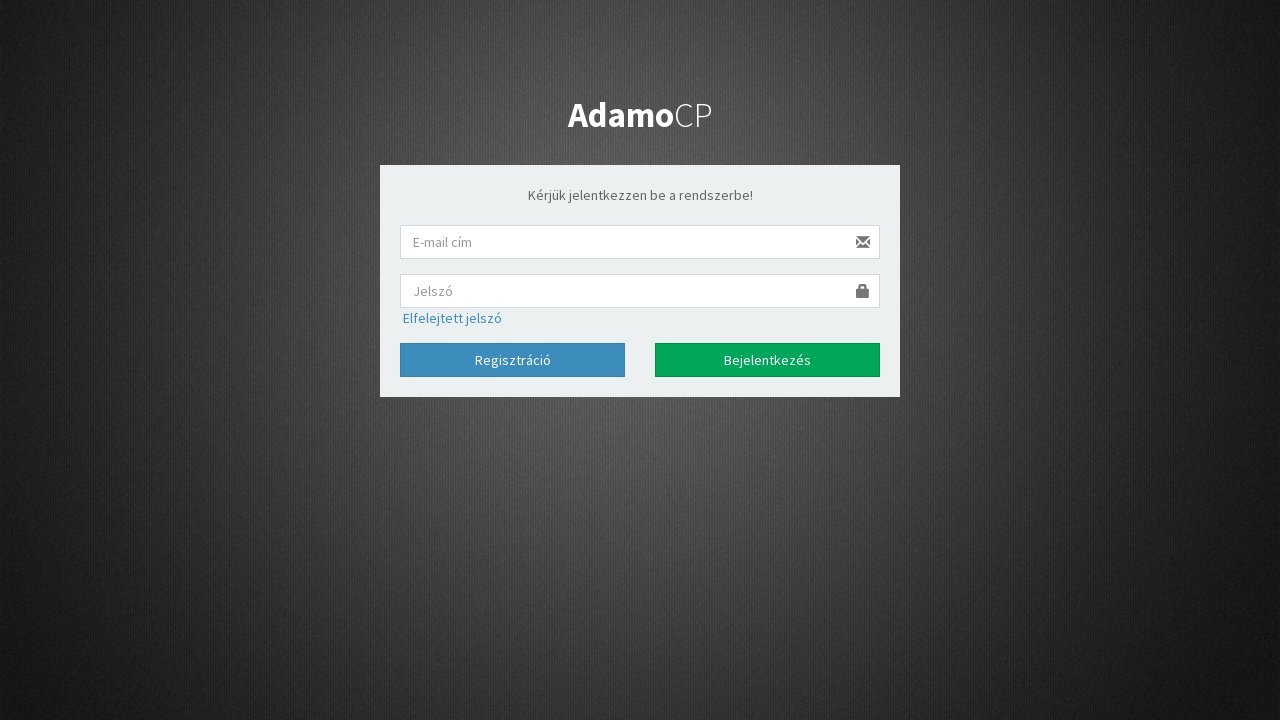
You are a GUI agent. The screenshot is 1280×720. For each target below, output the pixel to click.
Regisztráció (513, 360)
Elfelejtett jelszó (451, 318)
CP (640, 115)
